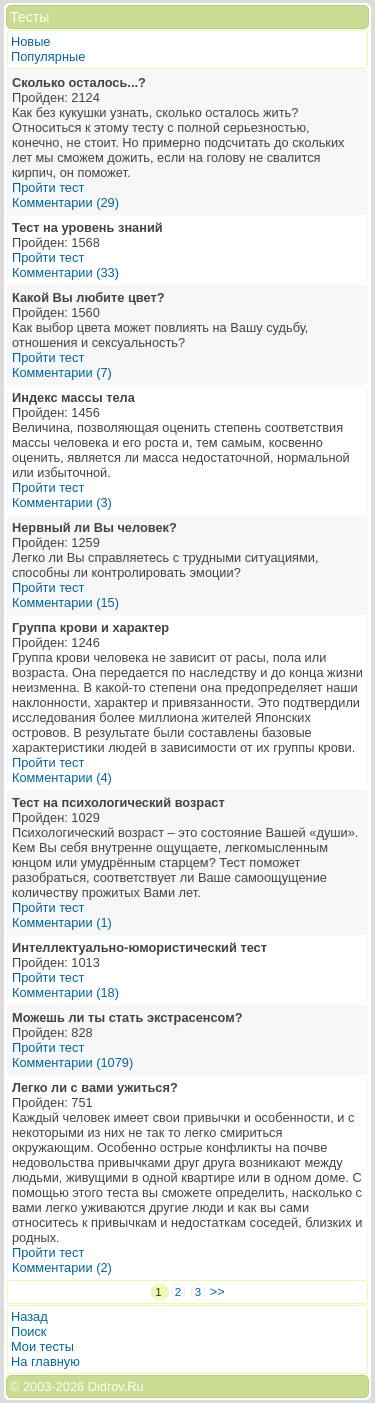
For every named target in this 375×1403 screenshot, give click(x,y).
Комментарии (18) (65, 992)
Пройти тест (48, 187)
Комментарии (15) (65, 602)
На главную (45, 1361)
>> (217, 1291)
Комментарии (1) (62, 922)
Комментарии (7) (62, 372)
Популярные (48, 56)
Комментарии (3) (62, 502)
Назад (29, 1316)
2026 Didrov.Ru (100, 1386)
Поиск (28, 1331)
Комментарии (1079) (72, 1062)
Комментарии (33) (65, 272)
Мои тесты (42, 1346)
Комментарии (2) (62, 1267)
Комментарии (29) (65, 202)
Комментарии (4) (62, 777)
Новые (30, 41)
